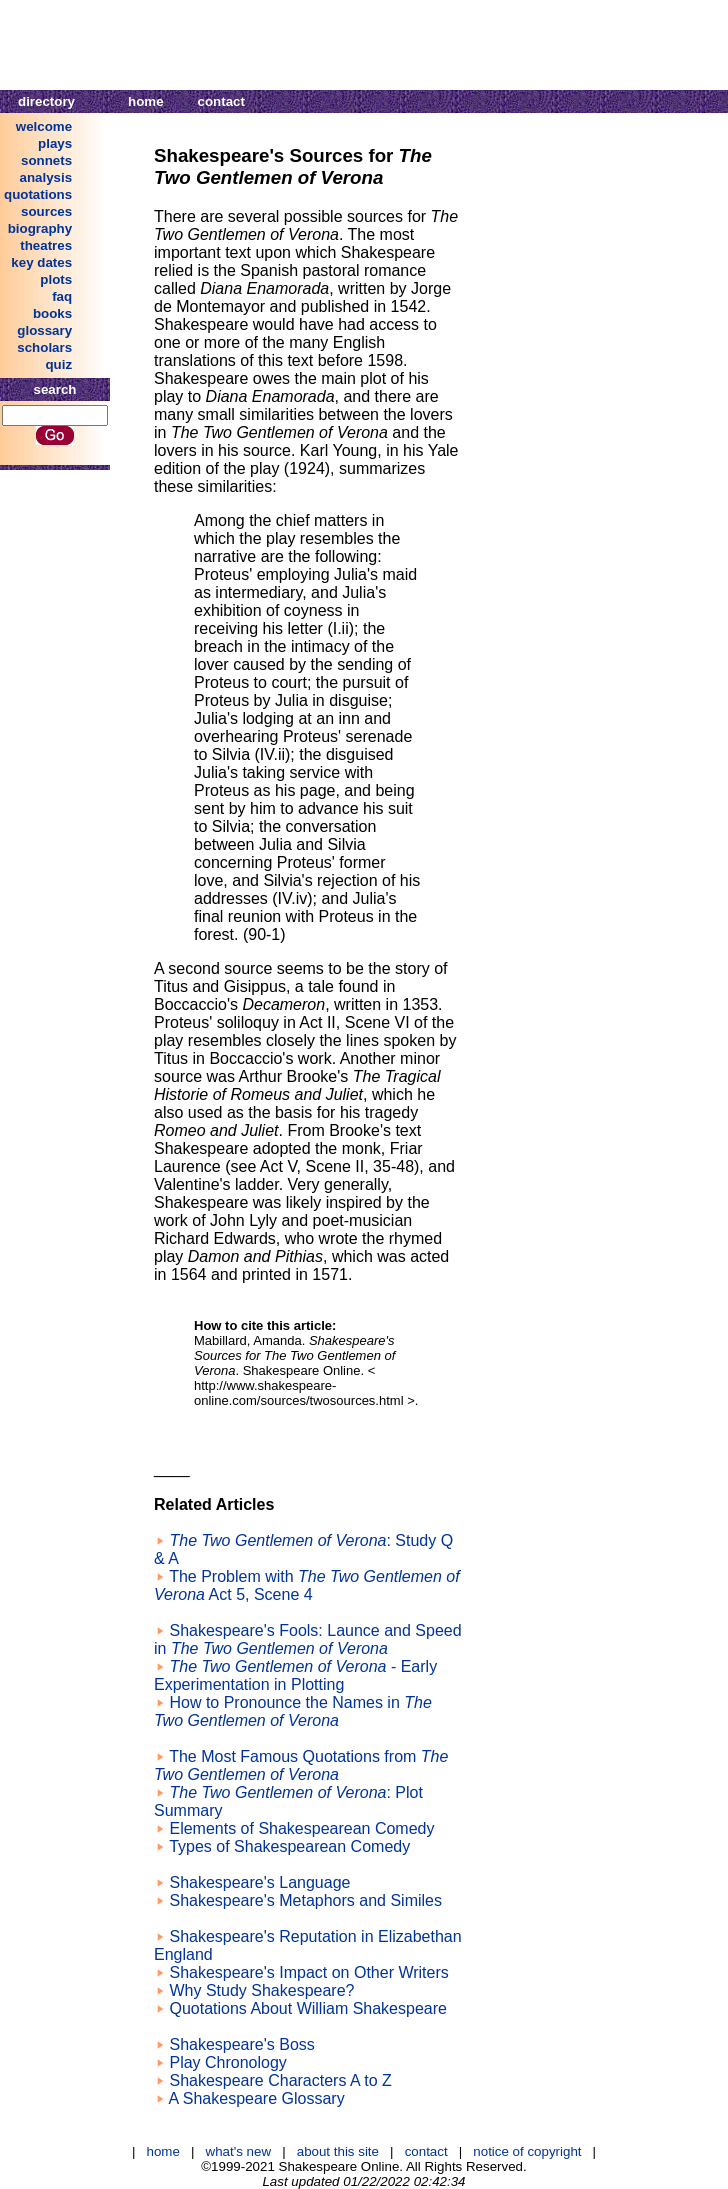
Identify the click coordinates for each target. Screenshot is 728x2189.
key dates (41, 262)
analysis (46, 177)
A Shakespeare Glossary (257, 2098)
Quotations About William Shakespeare (307, 2008)
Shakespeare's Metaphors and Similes (305, 1900)
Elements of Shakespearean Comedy (301, 1828)
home (146, 101)
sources (46, 211)
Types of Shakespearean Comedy (289, 1846)
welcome (44, 126)
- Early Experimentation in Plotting (295, 1675)
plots (56, 279)
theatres (46, 245)
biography (40, 228)
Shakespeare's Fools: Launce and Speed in (308, 1639)
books (52, 313)
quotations (38, 194)
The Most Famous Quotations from (301, 1765)
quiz (58, 364)
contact (221, 101)
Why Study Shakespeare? (261, 1990)
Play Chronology (227, 2062)
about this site (338, 2151)
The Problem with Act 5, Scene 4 (307, 1585)
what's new (239, 2151)
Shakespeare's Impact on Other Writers (308, 1972)
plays (55, 143)
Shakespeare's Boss (241, 2044)
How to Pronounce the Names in (293, 1711)
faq (62, 296)
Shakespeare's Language (259, 1882)
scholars (44, 347)
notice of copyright (527, 2151)
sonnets (46, 160)
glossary (44, 330)
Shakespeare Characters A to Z (280, 2080)
